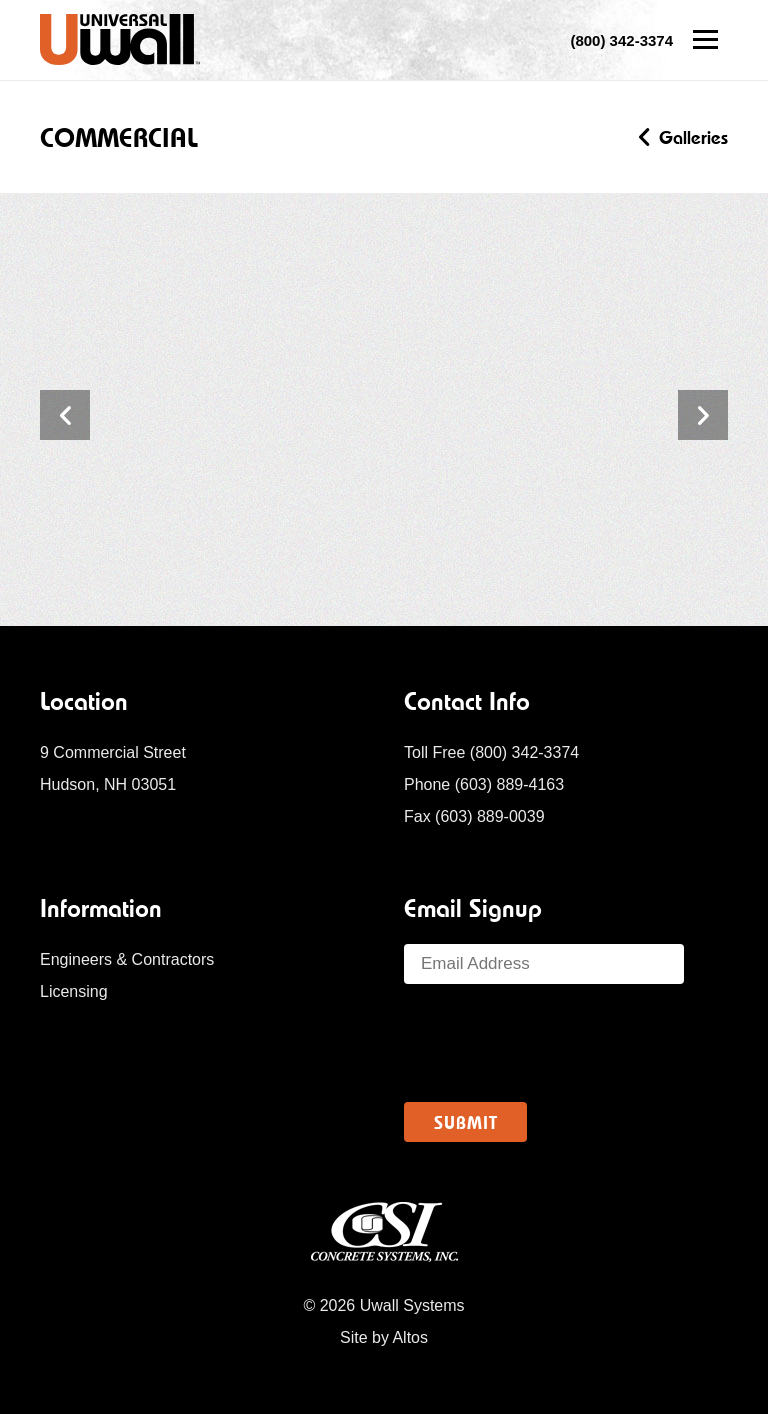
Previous (65, 415)
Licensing (74, 991)
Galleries (683, 137)
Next (703, 415)
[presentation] (556, 1043)
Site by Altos (384, 1337)
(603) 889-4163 (509, 784)
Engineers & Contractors (127, 959)
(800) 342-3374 (524, 752)
